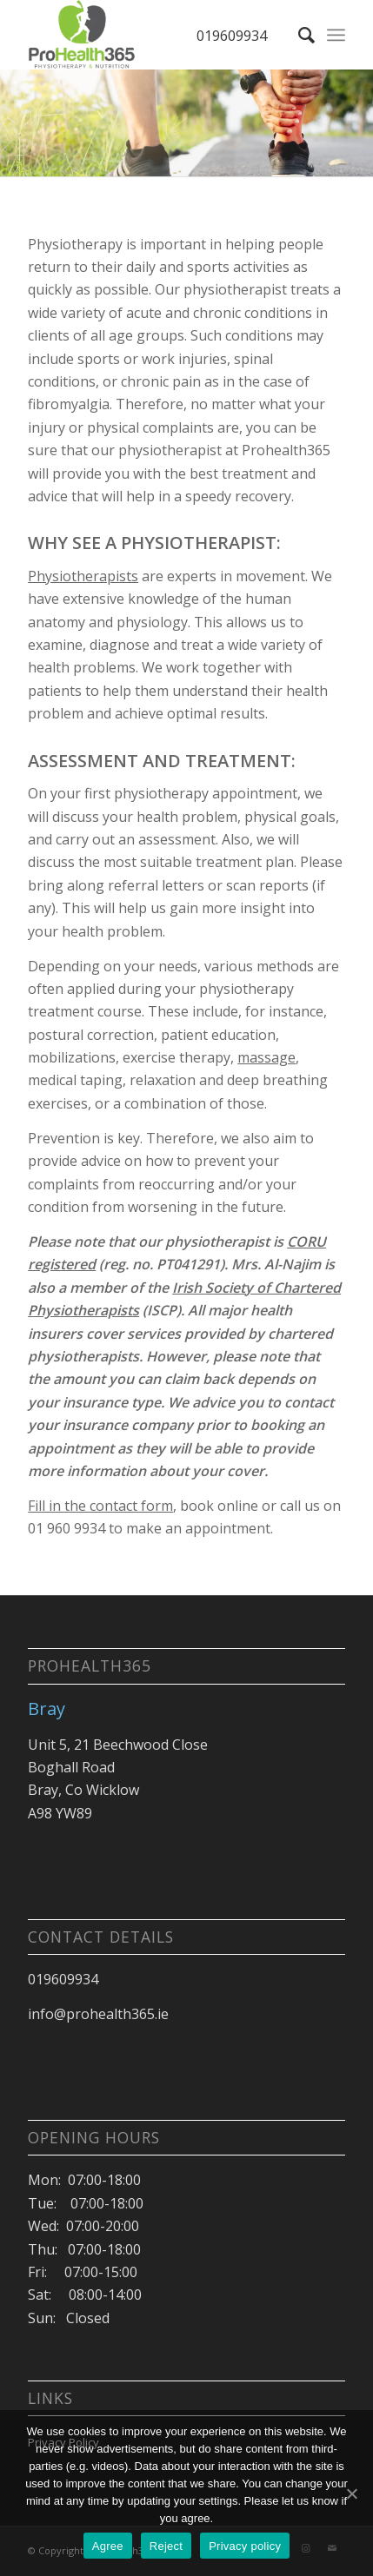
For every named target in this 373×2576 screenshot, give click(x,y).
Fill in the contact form (100, 1505)
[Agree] (351, 2493)
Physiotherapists (83, 576)
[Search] (298, 35)
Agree (107, 2546)
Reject (166, 2546)
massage (266, 1057)
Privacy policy (245, 2546)
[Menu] (336, 35)
